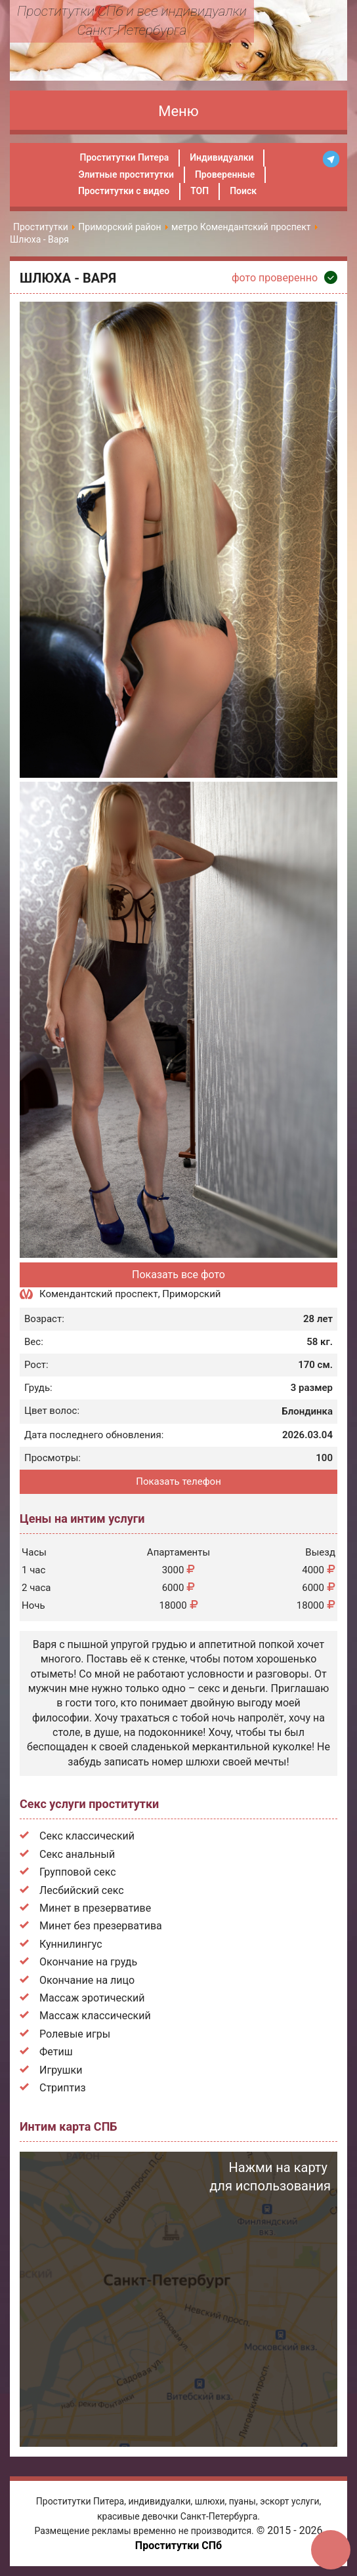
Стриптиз (62, 2088)
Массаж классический (95, 2015)
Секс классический (87, 1836)
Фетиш (56, 2051)
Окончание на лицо (87, 1980)
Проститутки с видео (123, 191)
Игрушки (60, 2070)
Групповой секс (77, 1872)
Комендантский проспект (98, 1294)
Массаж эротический (92, 1998)
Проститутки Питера (124, 157)
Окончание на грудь (88, 1962)
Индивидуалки (221, 157)
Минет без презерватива (100, 1926)
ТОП (199, 191)
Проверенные (225, 174)
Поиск (243, 191)
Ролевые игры (74, 2034)
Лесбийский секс (81, 1890)
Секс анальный (77, 1854)
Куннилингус (70, 1944)
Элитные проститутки (126, 174)
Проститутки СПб (178, 2545)
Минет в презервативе (95, 1908)
